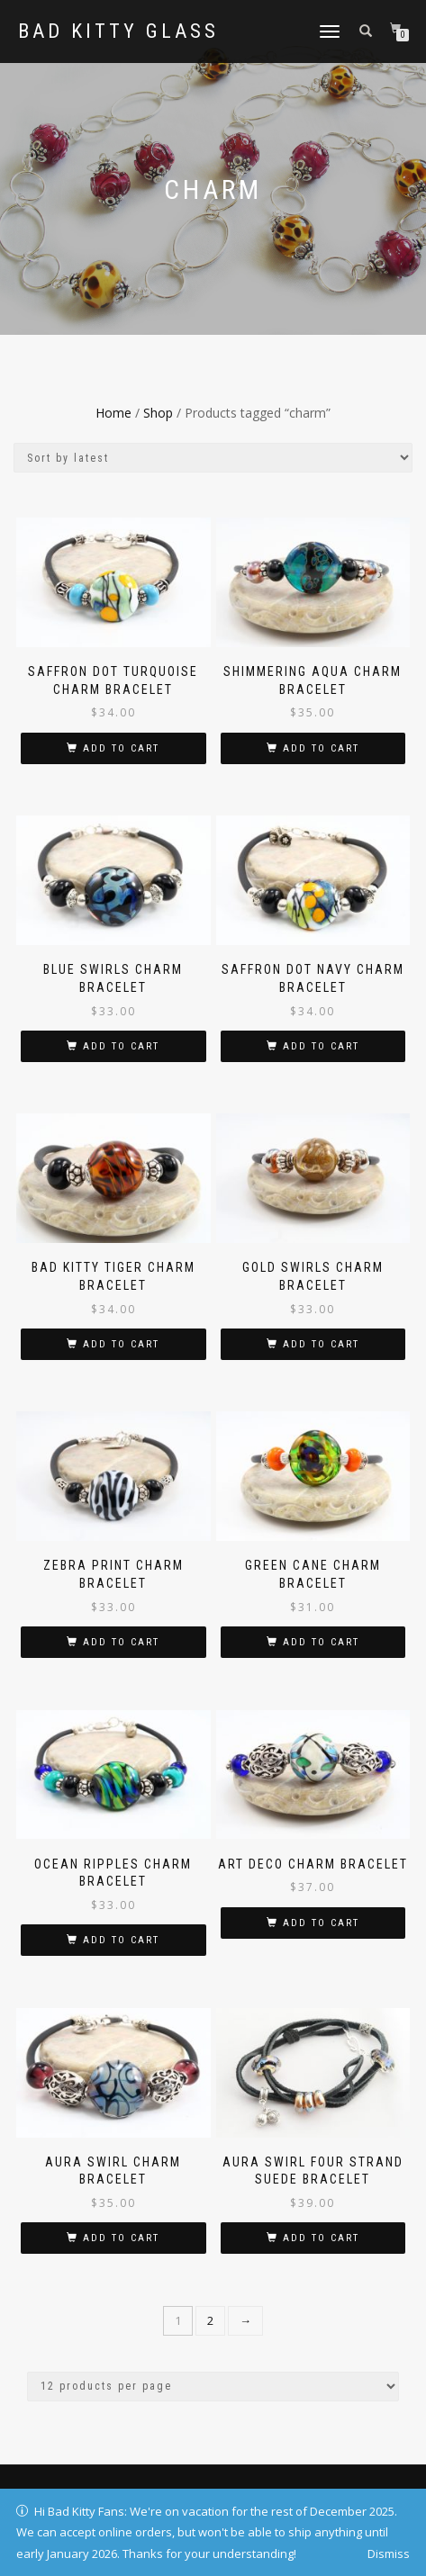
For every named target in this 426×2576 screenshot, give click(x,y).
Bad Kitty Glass (118, 31)
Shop (158, 412)
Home (113, 412)
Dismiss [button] (388, 2553)
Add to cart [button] (121, 748)
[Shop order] (213, 458)
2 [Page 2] (210, 2320)
